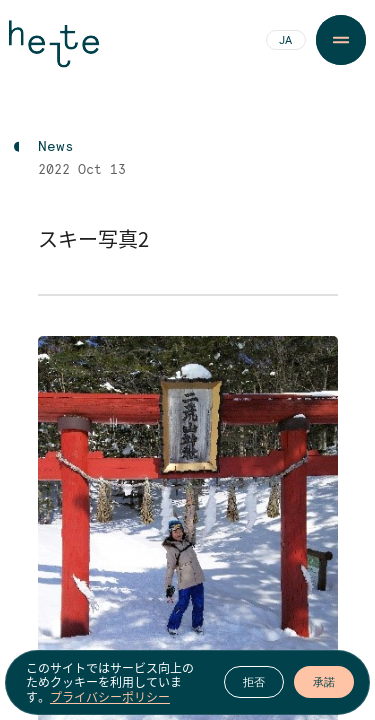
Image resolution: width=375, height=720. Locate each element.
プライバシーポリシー (110, 697)
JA (285, 41)
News (56, 147)
